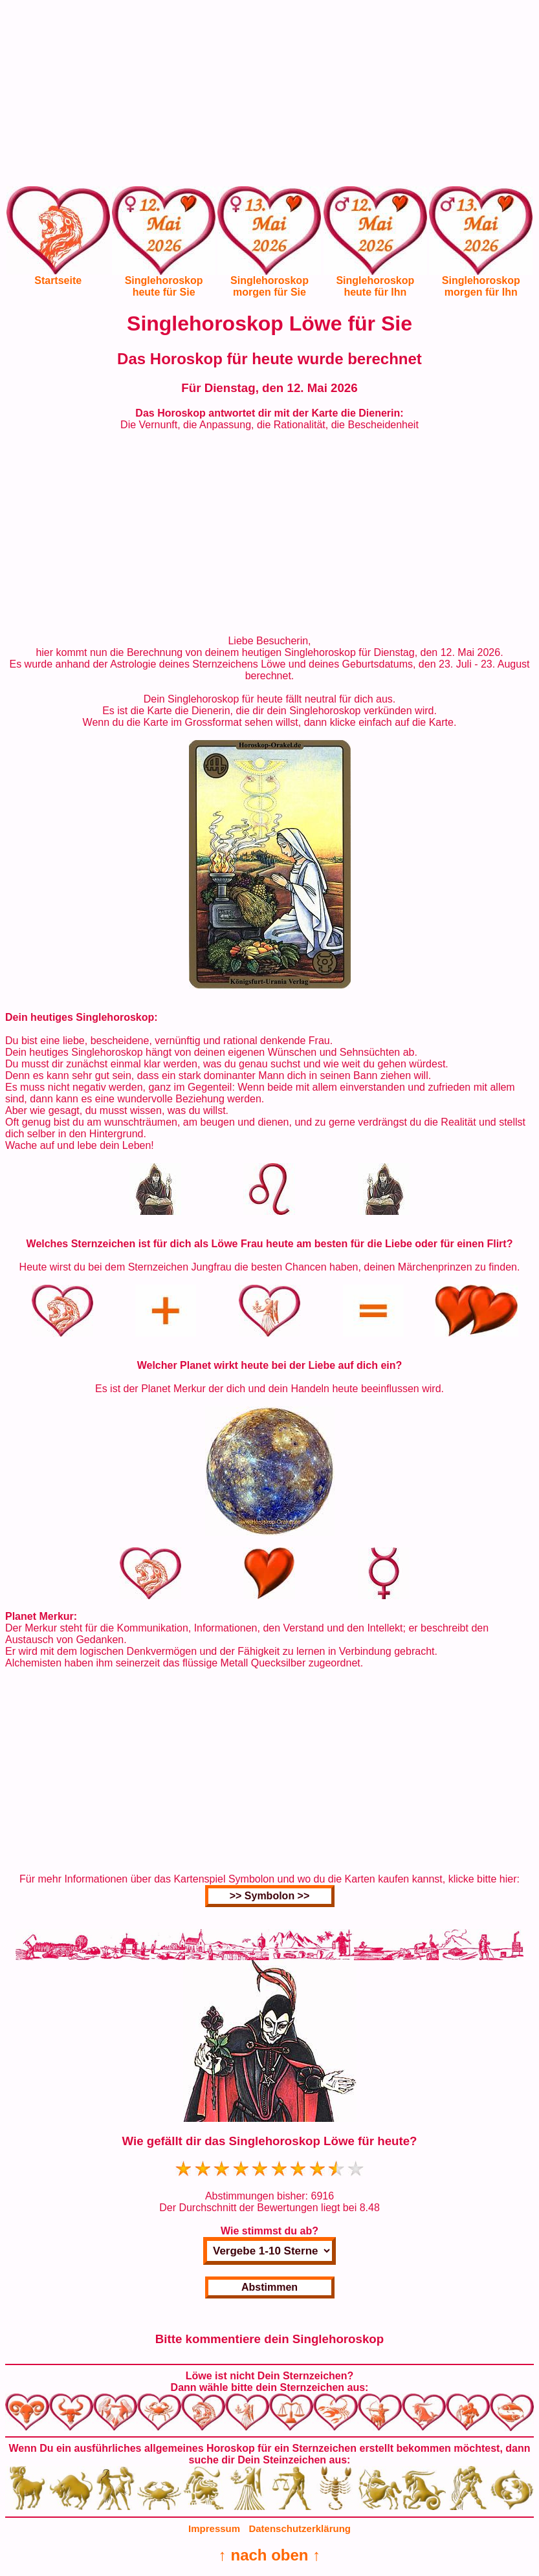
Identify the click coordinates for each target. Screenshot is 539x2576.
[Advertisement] (269, 95)
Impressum (214, 2528)
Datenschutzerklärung (299, 2528)
